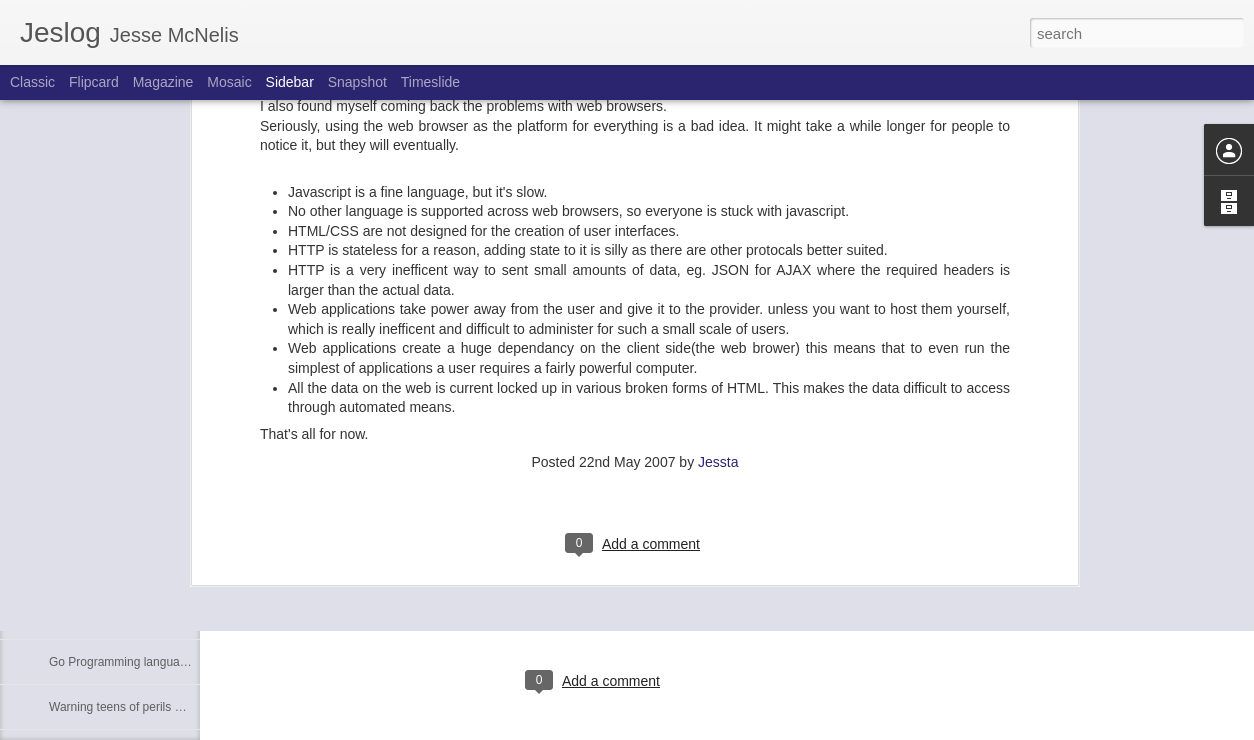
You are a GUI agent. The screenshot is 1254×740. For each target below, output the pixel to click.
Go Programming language (121, 662)
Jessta (718, 197)
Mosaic (229, 82)
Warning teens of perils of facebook (143, 707)
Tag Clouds (79, 527)
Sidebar (290, 82)
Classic (32, 82)
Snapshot (357, 82)
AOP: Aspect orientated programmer (145, 617)
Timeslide (430, 82)
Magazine (163, 82)
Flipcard (94, 82)
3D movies (77, 572)
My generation (87, 482)
